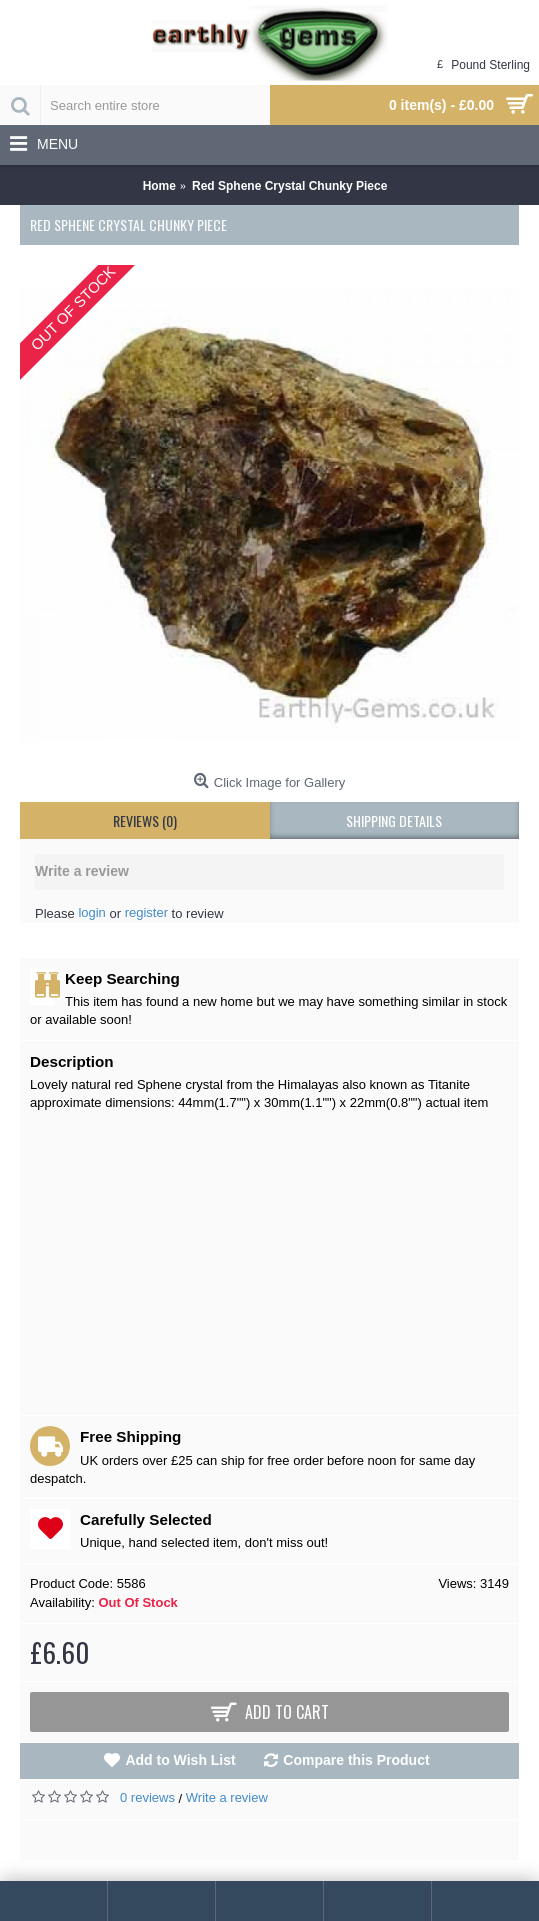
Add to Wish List (180, 1760)
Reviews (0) (145, 820)
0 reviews (147, 1797)
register (146, 912)
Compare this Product (356, 1760)
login (91, 912)
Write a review (227, 1797)
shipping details (394, 820)
